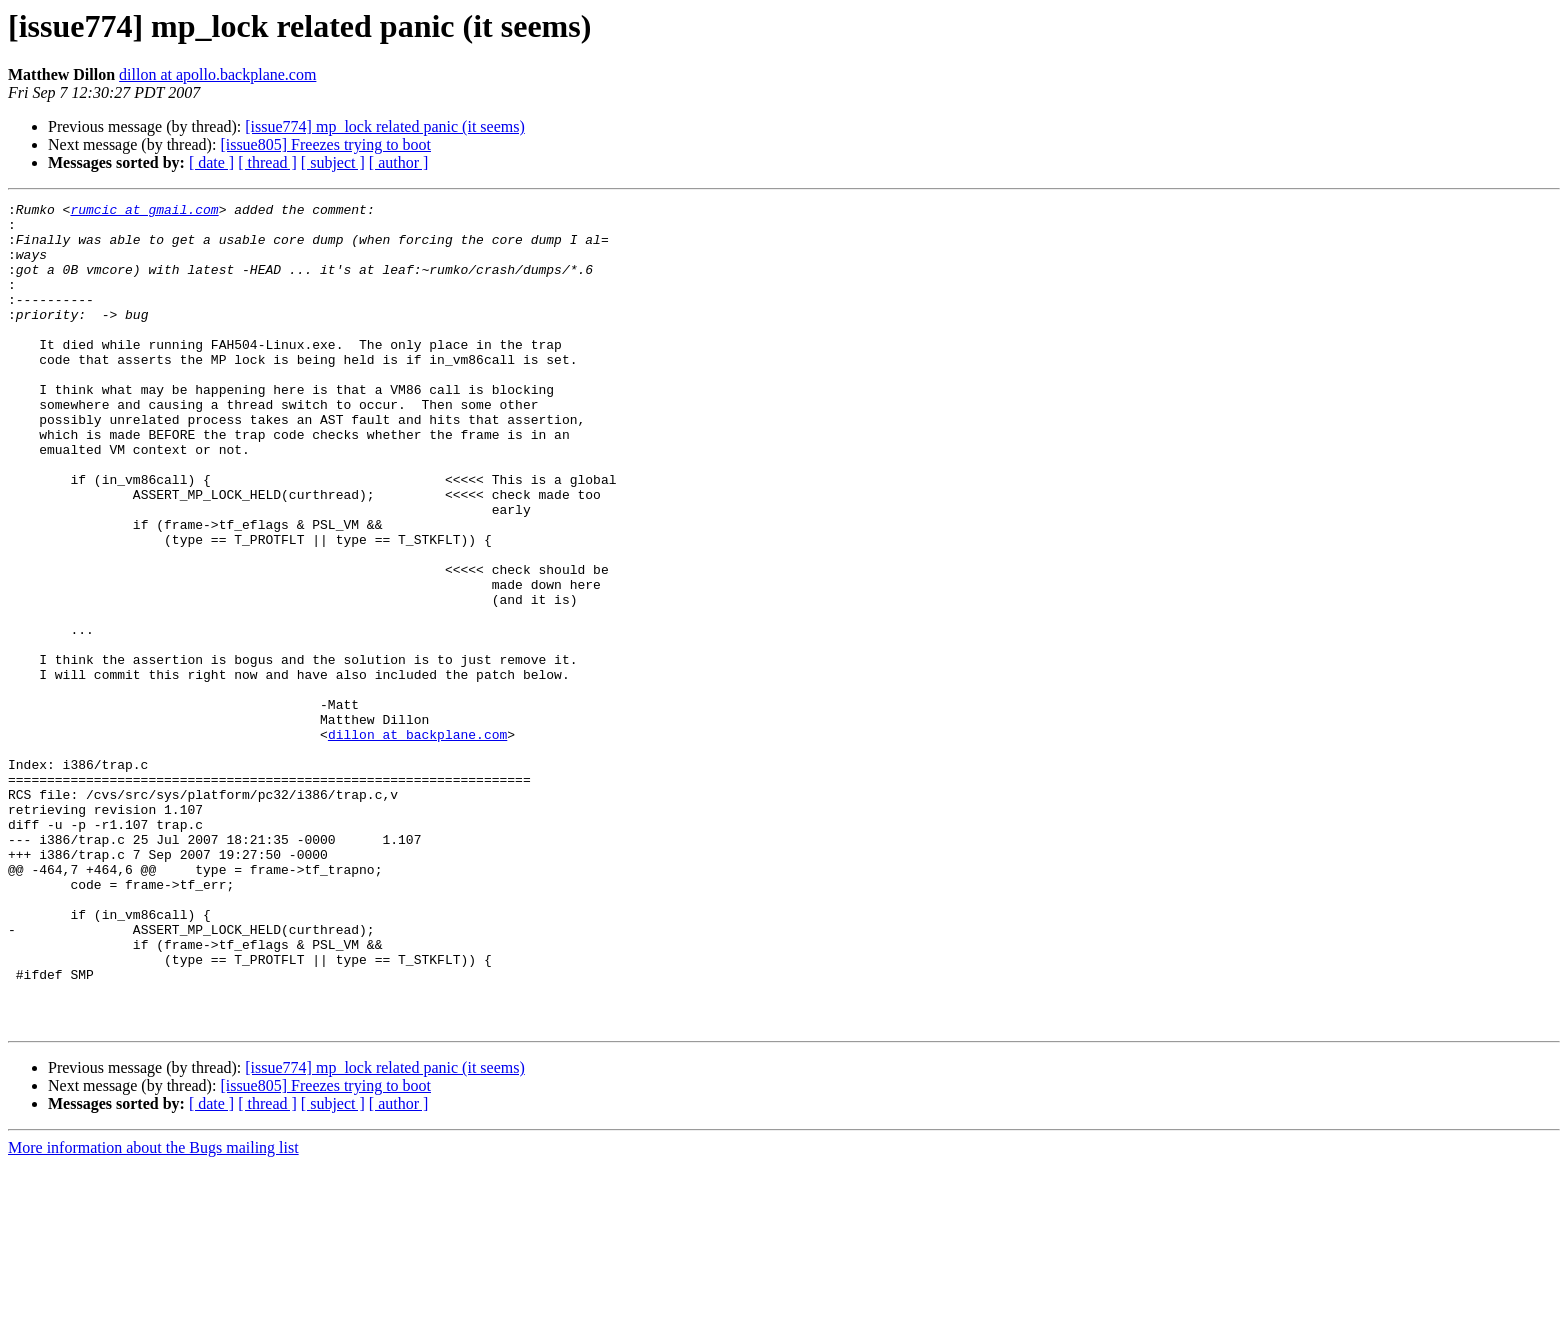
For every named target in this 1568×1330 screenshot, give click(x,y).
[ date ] (211, 162)
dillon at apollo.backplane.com (217, 74)
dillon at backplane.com (417, 842)
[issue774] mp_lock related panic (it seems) (384, 126)
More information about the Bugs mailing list (153, 1312)
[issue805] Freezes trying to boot (325, 144)
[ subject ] (333, 162)
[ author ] (399, 162)
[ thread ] (267, 162)
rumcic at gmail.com (144, 212)
